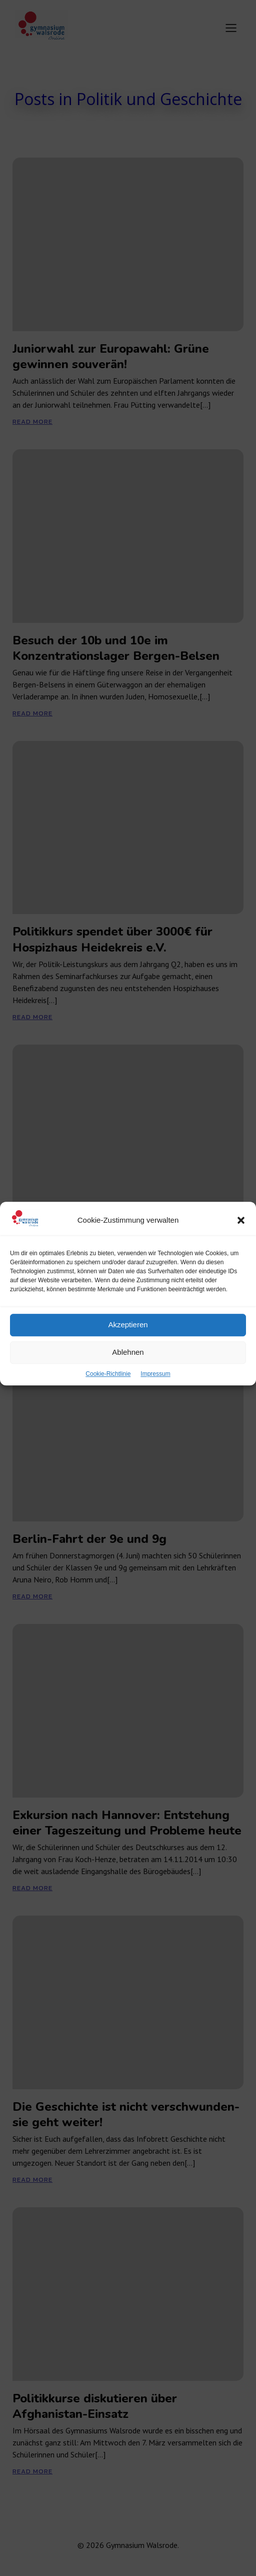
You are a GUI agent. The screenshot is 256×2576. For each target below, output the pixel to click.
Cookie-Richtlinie (108, 1415)
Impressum (155, 1415)
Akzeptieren (128, 1366)
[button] (241, 1262)
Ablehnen (128, 1393)
